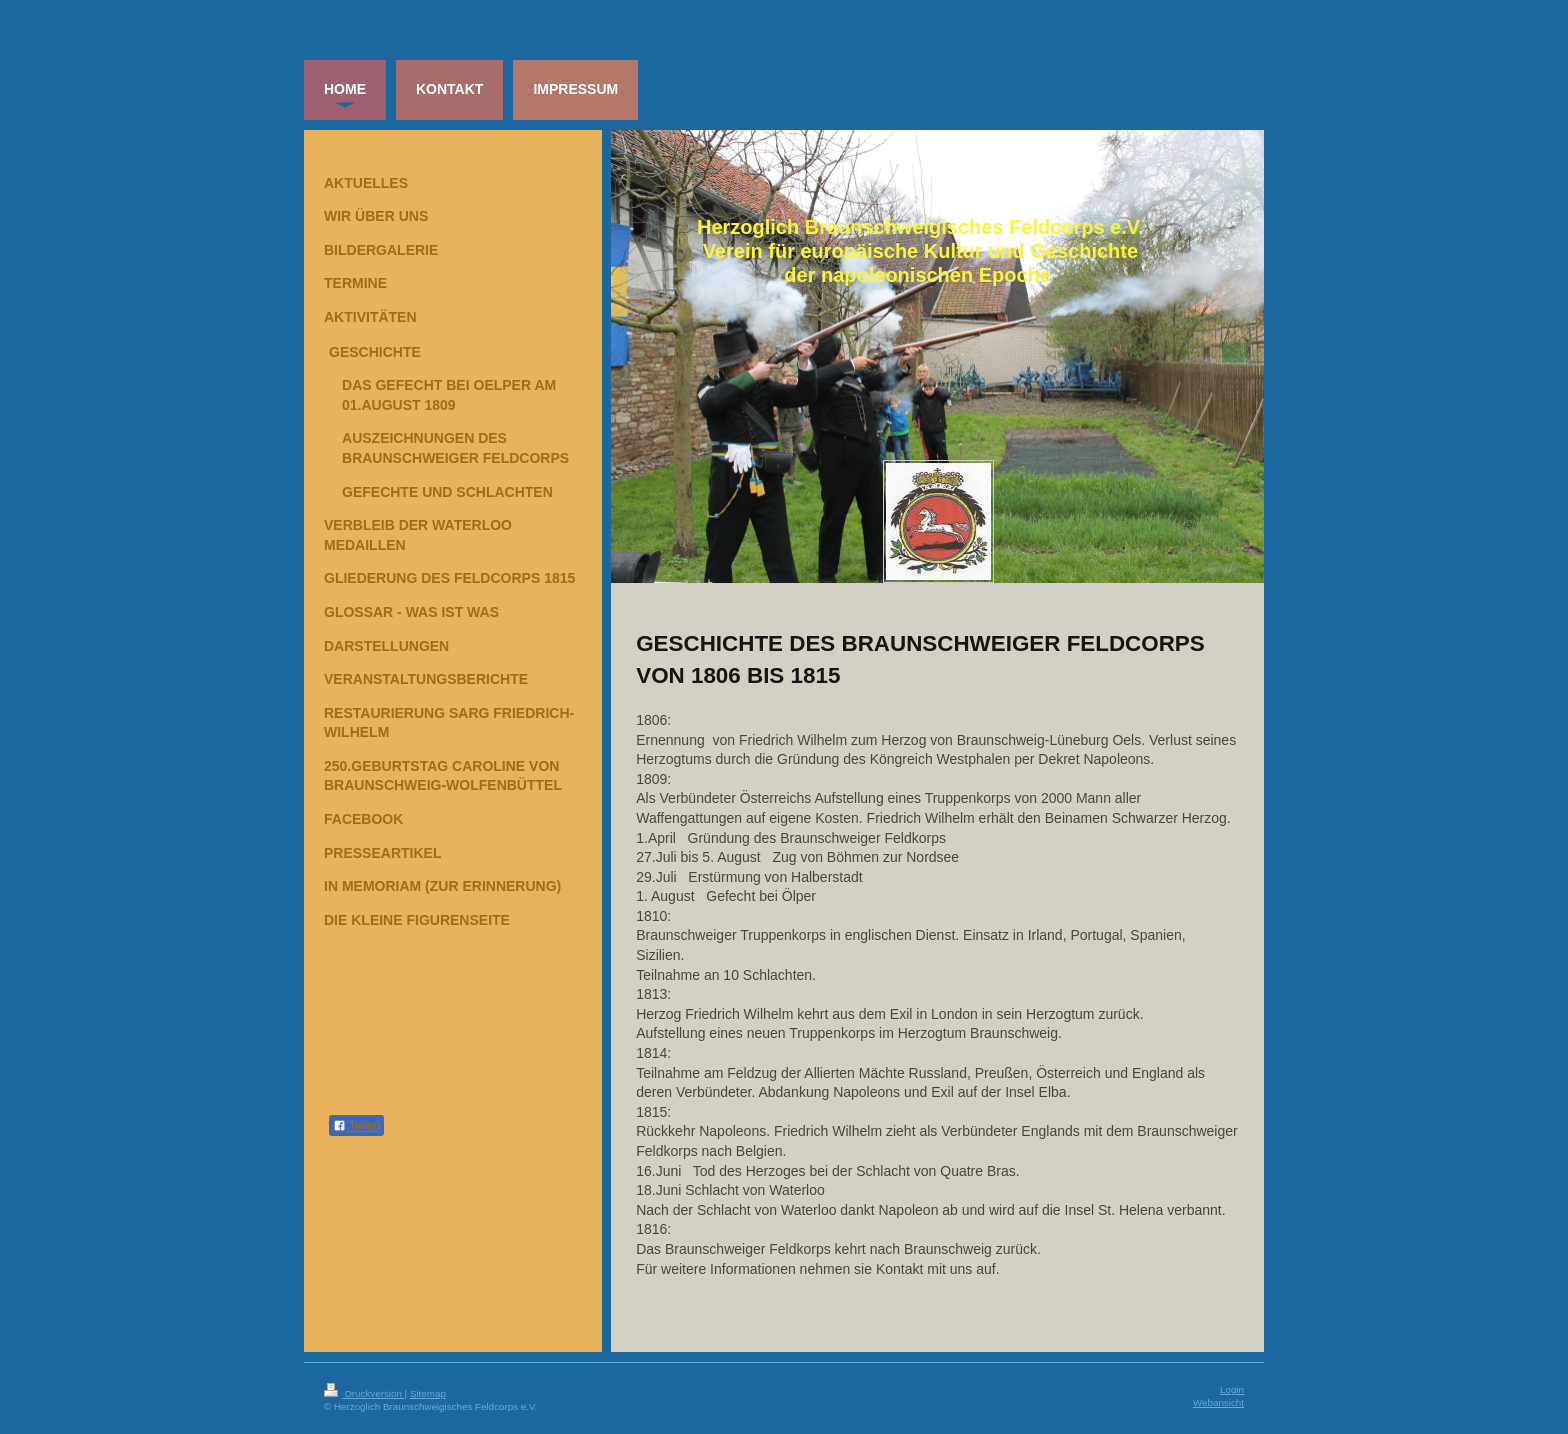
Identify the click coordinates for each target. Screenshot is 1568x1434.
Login (1232, 1389)
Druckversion (364, 1393)
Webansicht (1218, 1402)
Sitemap (428, 1393)
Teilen (356, 1126)
